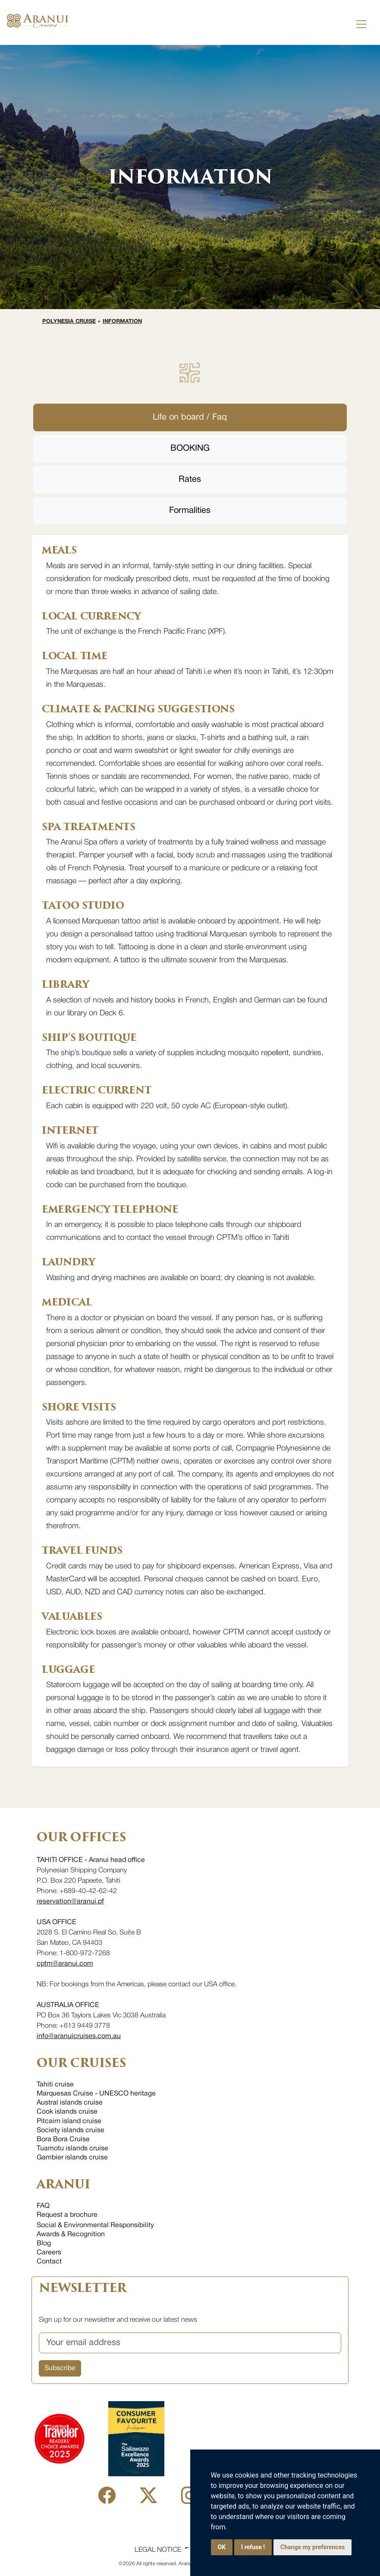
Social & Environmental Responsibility (95, 2225)
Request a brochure (67, 2215)
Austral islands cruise (70, 2103)
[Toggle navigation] (361, 24)
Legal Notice (158, 2550)
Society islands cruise (70, 2130)
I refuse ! (253, 2547)
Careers (49, 2253)
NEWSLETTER (82, 2288)
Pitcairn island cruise (69, 2121)
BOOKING (190, 448)
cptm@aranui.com (65, 1964)
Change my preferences (312, 2547)
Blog (44, 2244)
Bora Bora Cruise (63, 2140)
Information (122, 321)
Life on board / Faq (190, 417)
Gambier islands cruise (72, 2158)
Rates (190, 480)
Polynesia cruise (69, 321)
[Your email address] (190, 2343)
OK (222, 2547)
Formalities (189, 511)
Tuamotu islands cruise (72, 2149)
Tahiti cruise (55, 2085)
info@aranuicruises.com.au (79, 2036)
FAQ (43, 2206)
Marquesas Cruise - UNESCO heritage (96, 2094)
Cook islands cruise (67, 2112)
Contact (49, 2262)
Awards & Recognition (71, 2234)
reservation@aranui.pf (70, 1902)
